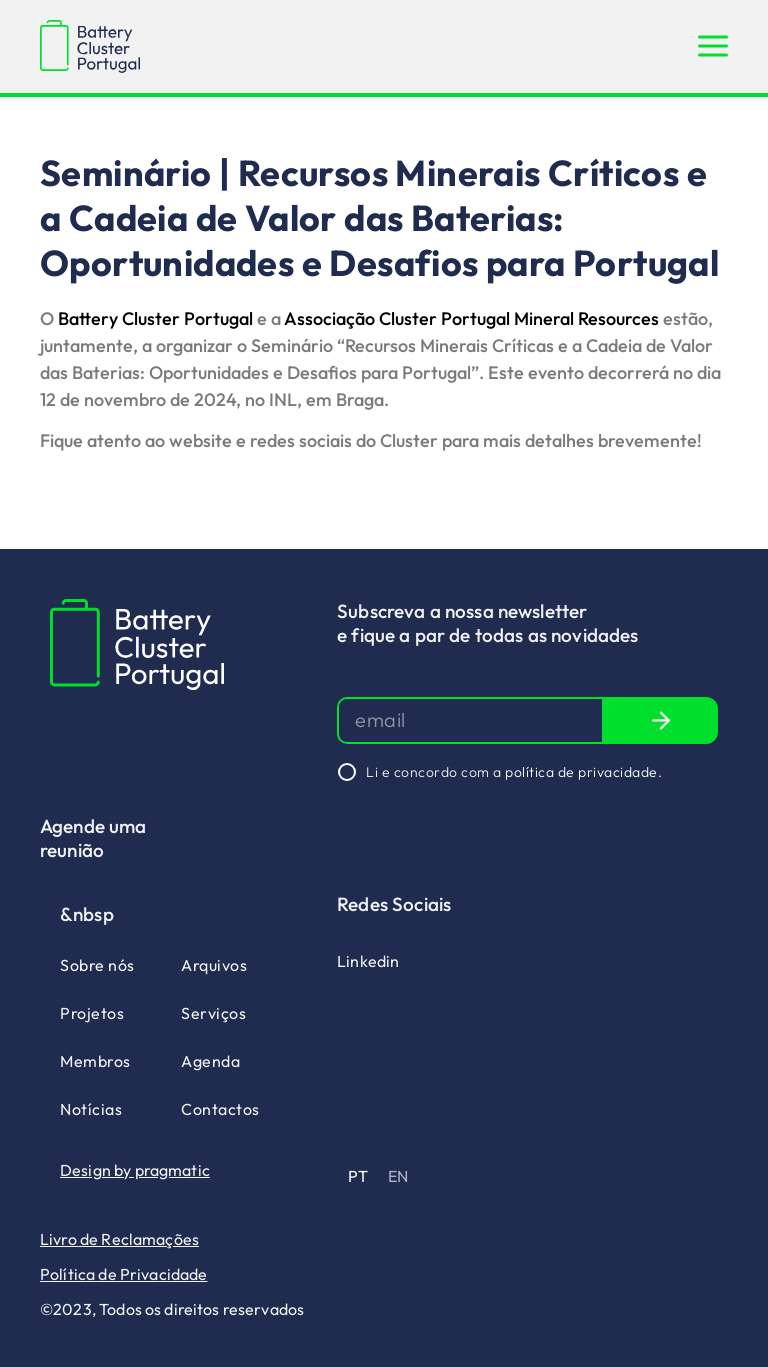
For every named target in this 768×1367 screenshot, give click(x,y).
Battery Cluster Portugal (155, 318)
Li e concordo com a (514, 772)
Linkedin (368, 961)
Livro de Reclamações (119, 1239)
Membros (95, 1061)
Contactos (220, 1109)
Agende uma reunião (93, 838)
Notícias (91, 1109)
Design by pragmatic (135, 1170)
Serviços (213, 1013)
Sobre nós (97, 965)
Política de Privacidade (123, 1274)
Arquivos (214, 965)
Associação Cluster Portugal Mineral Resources (471, 318)
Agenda (210, 1061)
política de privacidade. (583, 772)
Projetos (92, 1013)
